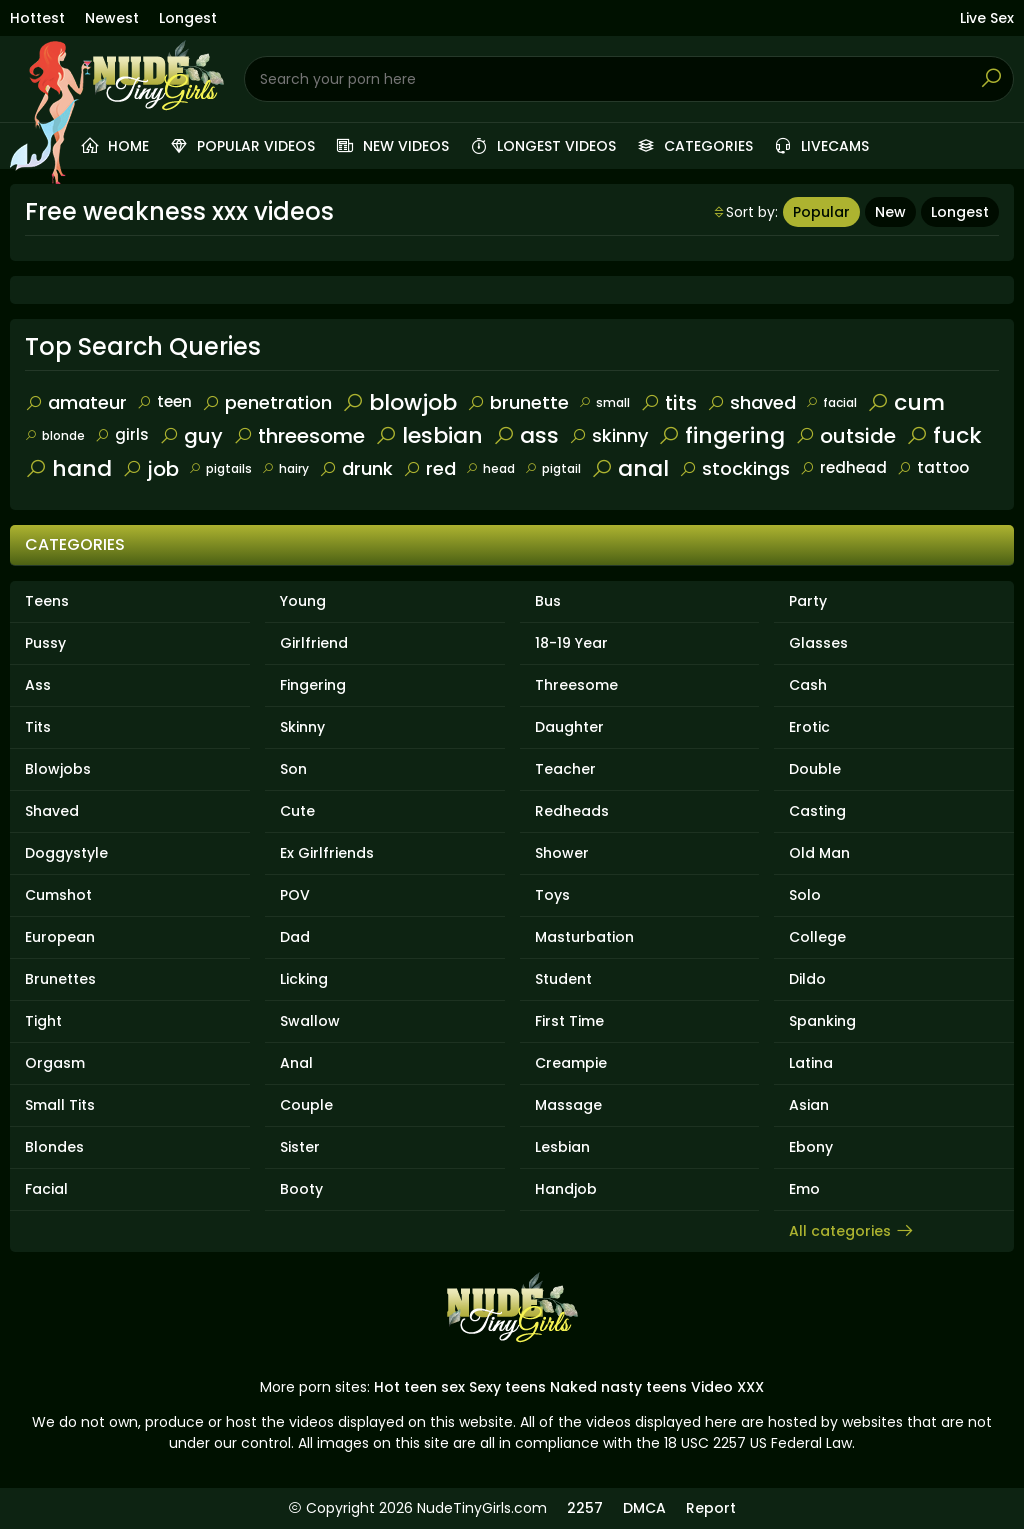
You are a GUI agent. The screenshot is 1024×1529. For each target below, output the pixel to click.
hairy (285, 468)
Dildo (807, 979)
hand (68, 468)
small (604, 402)
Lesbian (562, 1147)
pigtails (220, 468)
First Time (569, 1021)
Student (563, 979)
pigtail (553, 468)
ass (526, 435)
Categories (694, 146)
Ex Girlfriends (327, 853)
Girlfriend (314, 643)
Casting (817, 811)
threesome (299, 436)
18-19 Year (571, 643)
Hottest (37, 18)
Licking (304, 979)
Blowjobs (58, 769)
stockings (734, 468)
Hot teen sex (419, 1387)
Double (815, 769)
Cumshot (58, 895)
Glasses (818, 643)
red (429, 468)
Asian (809, 1105)
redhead (843, 467)
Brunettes (60, 979)
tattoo (933, 467)
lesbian (429, 435)
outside (845, 436)
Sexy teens (507, 1387)
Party (808, 601)
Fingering (313, 685)
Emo (804, 1189)
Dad (295, 937)
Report (711, 1508)
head (490, 468)
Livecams (821, 146)
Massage (568, 1105)
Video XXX (727, 1387)
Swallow (310, 1021)
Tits (38, 727)
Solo (805, 895)
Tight (43, 1021)
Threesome (576, 685)
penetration (267, 402)
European (60, 937)
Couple (306, 1105)
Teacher (565, 769)
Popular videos (242, 146)
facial (831, 402)
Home (114, 146)
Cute (297, 811)
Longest (188, 18)
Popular (821, 212)
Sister (300, 1147)
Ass (38, 685)
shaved (751, 402)
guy (191, 436)
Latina (811, 1063)
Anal (296, 1063)
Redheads (572, 811)
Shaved (52, 811)
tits (668, 403)
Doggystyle (66, 853)
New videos (392, 146)
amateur (76, 402)
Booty (301, 1189)
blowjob (399, 402)
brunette (518, 402)
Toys (552, 895)
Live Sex (987, 18)
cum (906, 402)
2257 (585, 1508)
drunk (356, 468)
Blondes (54, 1147)
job (150, 469)
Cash (808, 685)
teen (164, 401)
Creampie (571, 1063)
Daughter (569, 727)
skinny (608, 435)
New (890, 212)
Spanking (822, 1021)
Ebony (811, 1147)
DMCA (644, 1508)
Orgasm (55, 1063)
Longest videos (542, 146)
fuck (944, 435)
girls (122, 434)
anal (630, 468)
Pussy (45, 643)
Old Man (819, 853)
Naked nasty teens (618, 1387)
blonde (55, 435)
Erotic (809, 727)
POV (295, 895)
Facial (46, 1189)
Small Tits (60, 1105)
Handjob (566, 1189)
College (817, 937)
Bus (548, 601)
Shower (562, 853)
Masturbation (584, 937)
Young (303, 601)
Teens (47, 601)
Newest (112, 18)
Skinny (302, 727)
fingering (721, 435)
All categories (852, 1231)
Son (293, 769)
